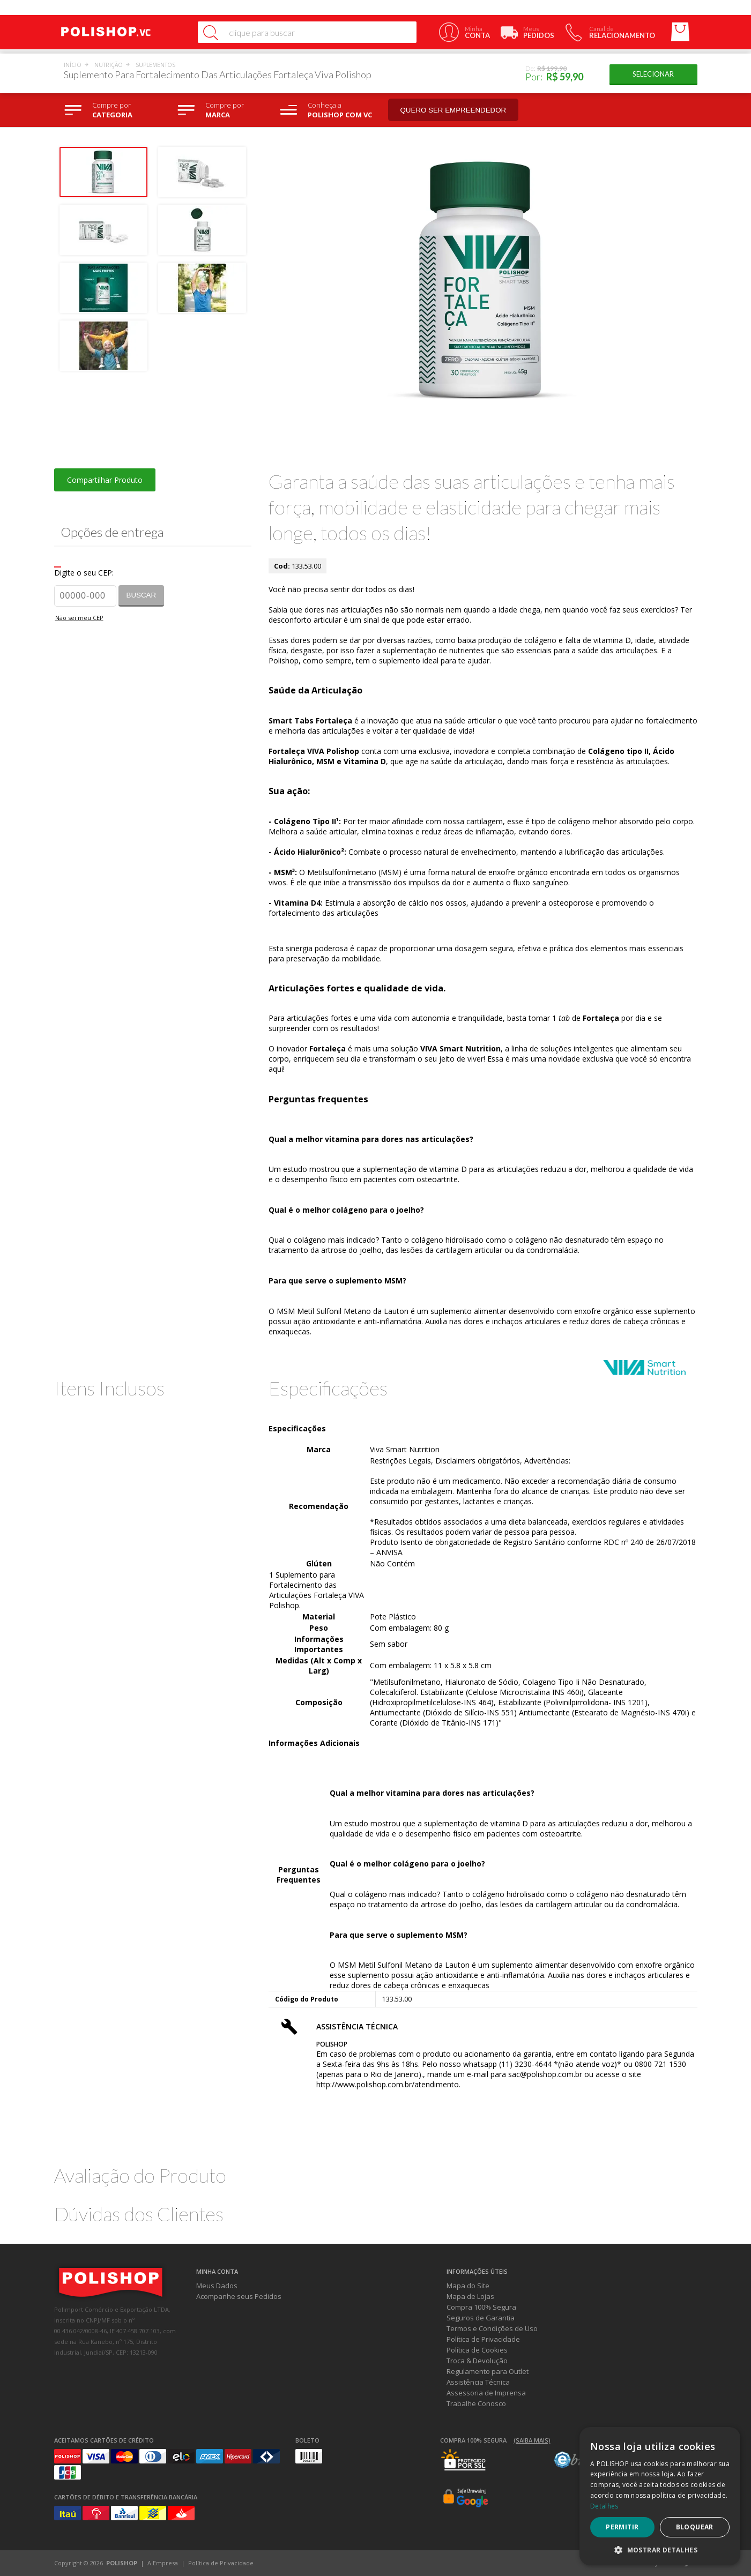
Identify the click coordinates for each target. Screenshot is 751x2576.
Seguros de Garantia (481, 2318)
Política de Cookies (477, 2350)
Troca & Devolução (477, 2360)
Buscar (142, 595)
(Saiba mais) (532, 2440)
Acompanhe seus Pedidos (238, 2296)
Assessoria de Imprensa (486, 2393)
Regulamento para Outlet (488, 2371)
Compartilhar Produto (105, 480)
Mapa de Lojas (470, 2296)
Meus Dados (216, 2285)
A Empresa (162, 2563)
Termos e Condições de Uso (492, 2328)
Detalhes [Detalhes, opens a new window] (604, 2506)
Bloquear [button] (694, 2527)
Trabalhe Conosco (476, 2403)
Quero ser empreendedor (453, 110)
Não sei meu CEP (79, 618)
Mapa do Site (468, 2285)
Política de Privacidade (483, 2339)
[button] (660, 2549)
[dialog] (659, 2496)
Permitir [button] (622, 2527)
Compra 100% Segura (481, 2307)
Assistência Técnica (478, 2382)
